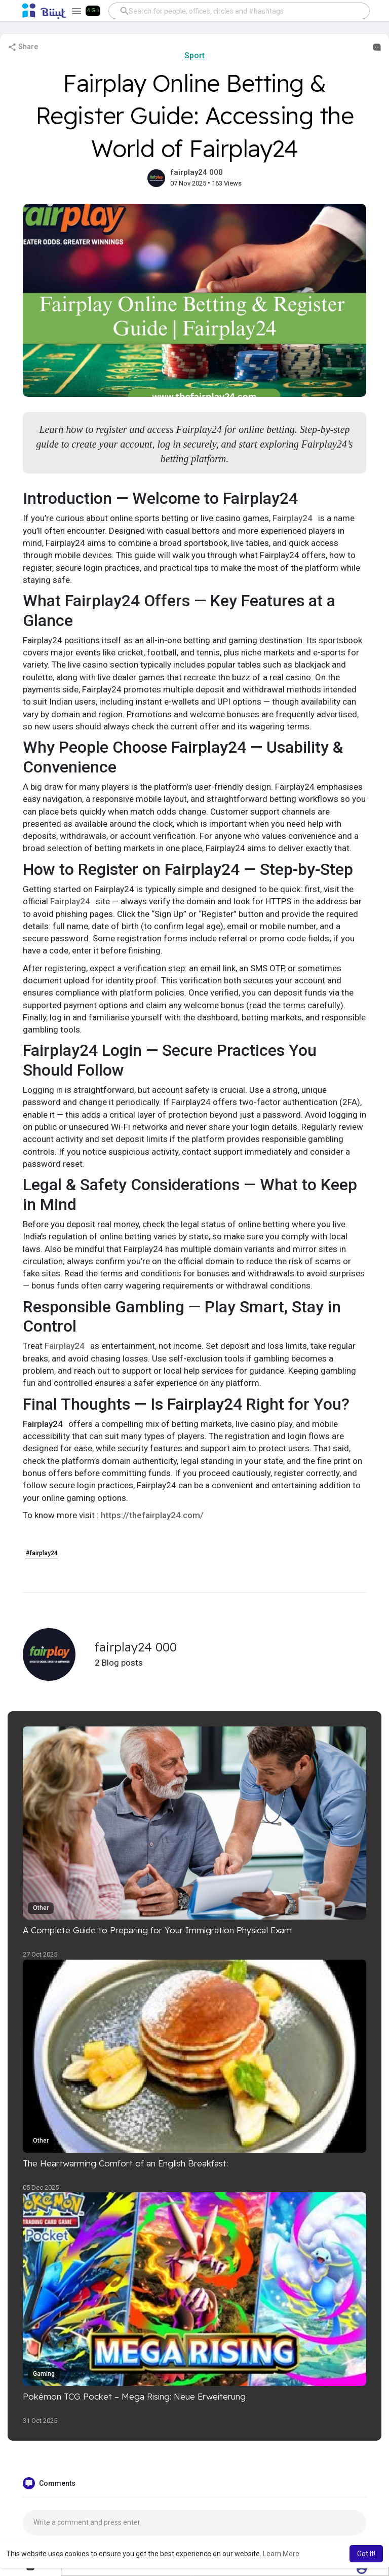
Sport (194, 55)
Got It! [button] (366, 2554)
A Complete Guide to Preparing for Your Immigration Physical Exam (157, 1930)
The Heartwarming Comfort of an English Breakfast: (125, 2163)
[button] (238, 11)
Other (41, 1907)
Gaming (44, 2373)
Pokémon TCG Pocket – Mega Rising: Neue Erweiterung (134, 2396)
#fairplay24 (42, 1553)
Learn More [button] (281, 2554)
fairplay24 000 (196, 172)
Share (23, 47)
